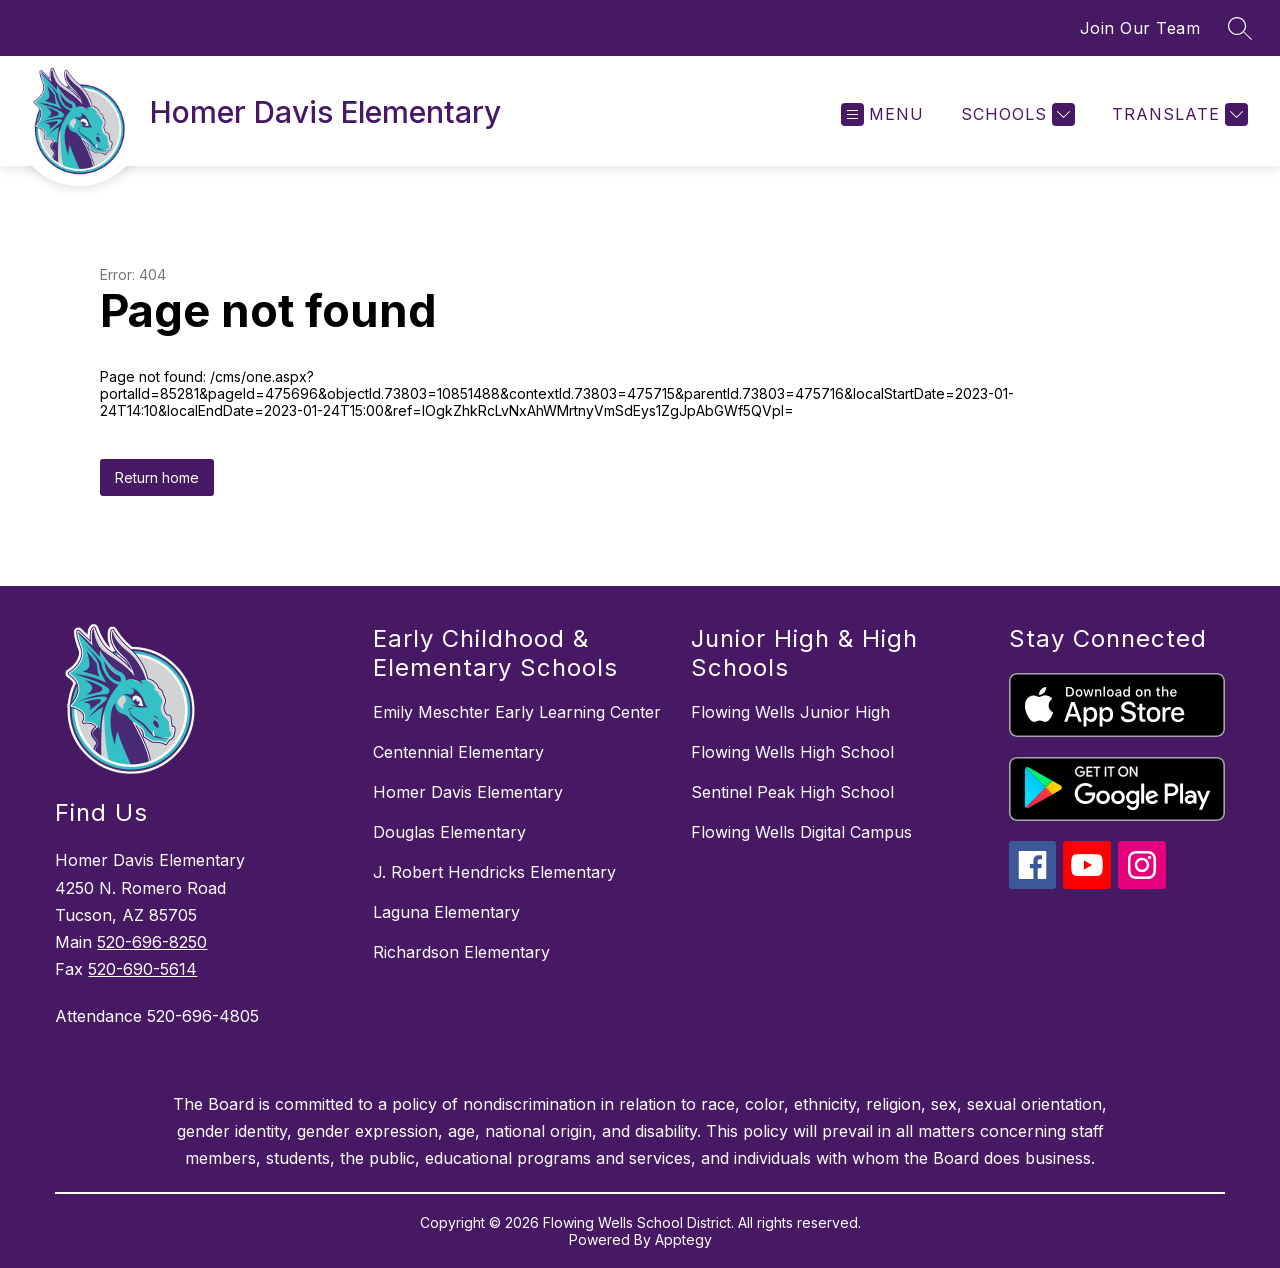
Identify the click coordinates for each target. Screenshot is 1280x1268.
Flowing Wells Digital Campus (801, 832)
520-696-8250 (152, 942)
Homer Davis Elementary (468, 792)
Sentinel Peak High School (792, 792)
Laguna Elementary (446, 912)
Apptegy (683, 1239)
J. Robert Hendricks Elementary (494, 872)
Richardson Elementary (461, 952)
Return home (157, 477)
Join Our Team (1140, 28)
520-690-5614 (142, 969)
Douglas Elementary (449, 832)
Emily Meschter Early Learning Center (517, 712)
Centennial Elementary (458, 752)
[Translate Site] (1177, 114)
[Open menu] (882, 114)
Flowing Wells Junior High (790, 712)
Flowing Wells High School (792, 752)
